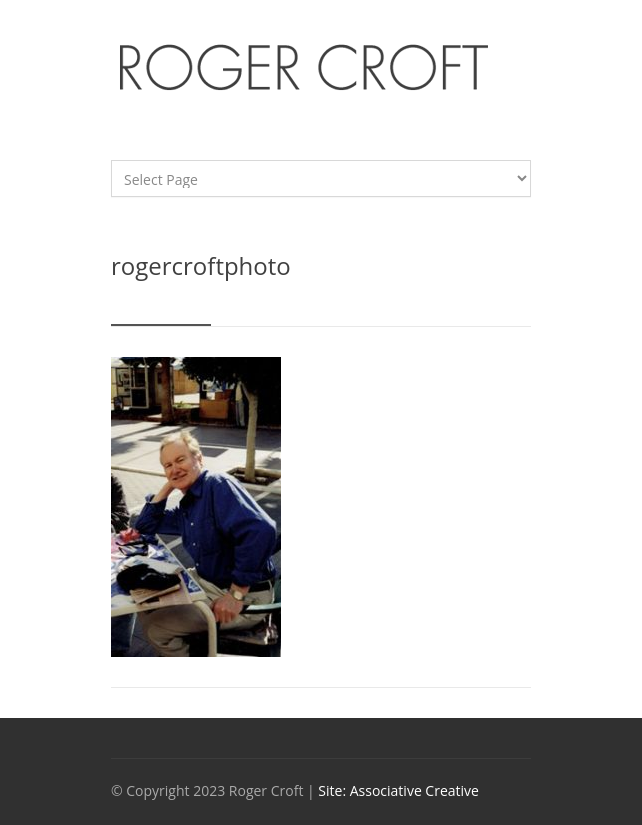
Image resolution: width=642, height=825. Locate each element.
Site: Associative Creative (398, 790)
